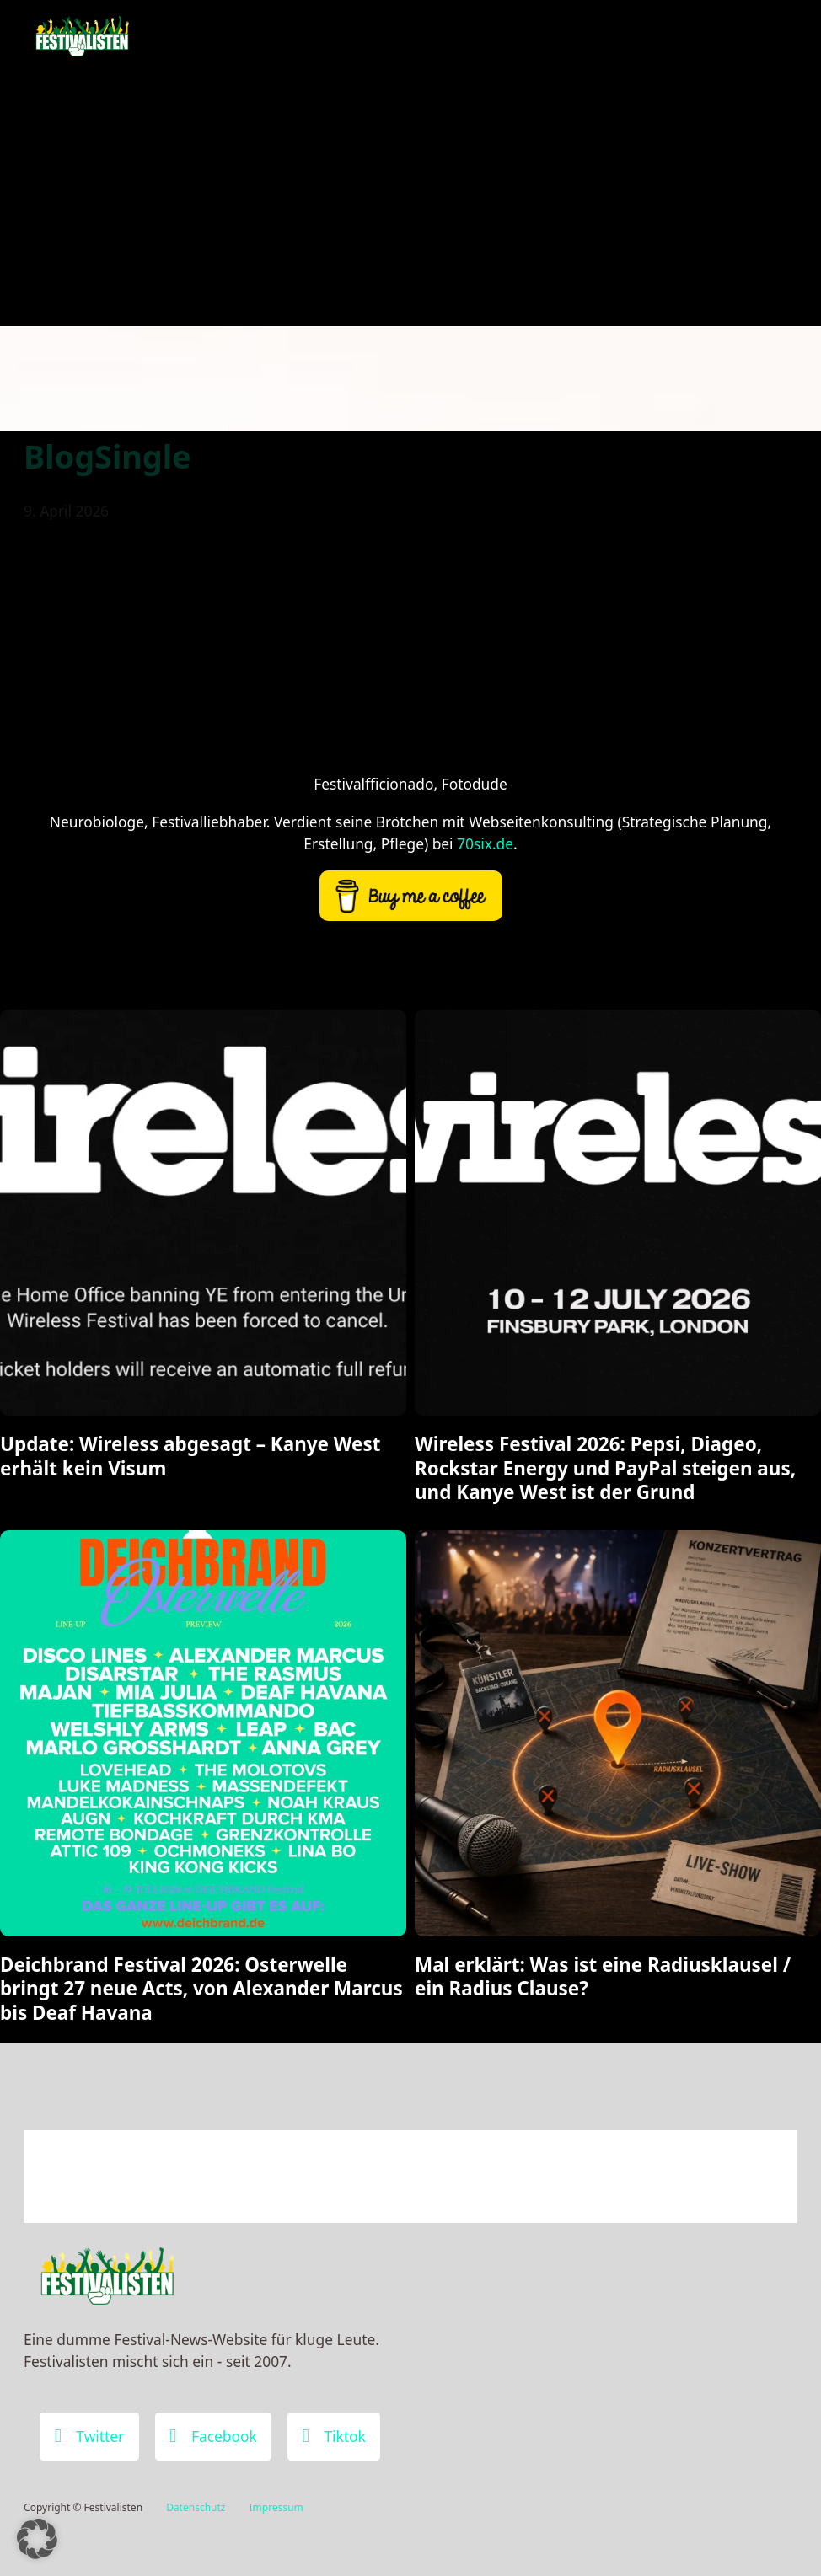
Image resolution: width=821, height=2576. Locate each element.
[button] (37, 2539)
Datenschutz (195, 2507)
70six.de (485, 843)
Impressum (276, 2507)
